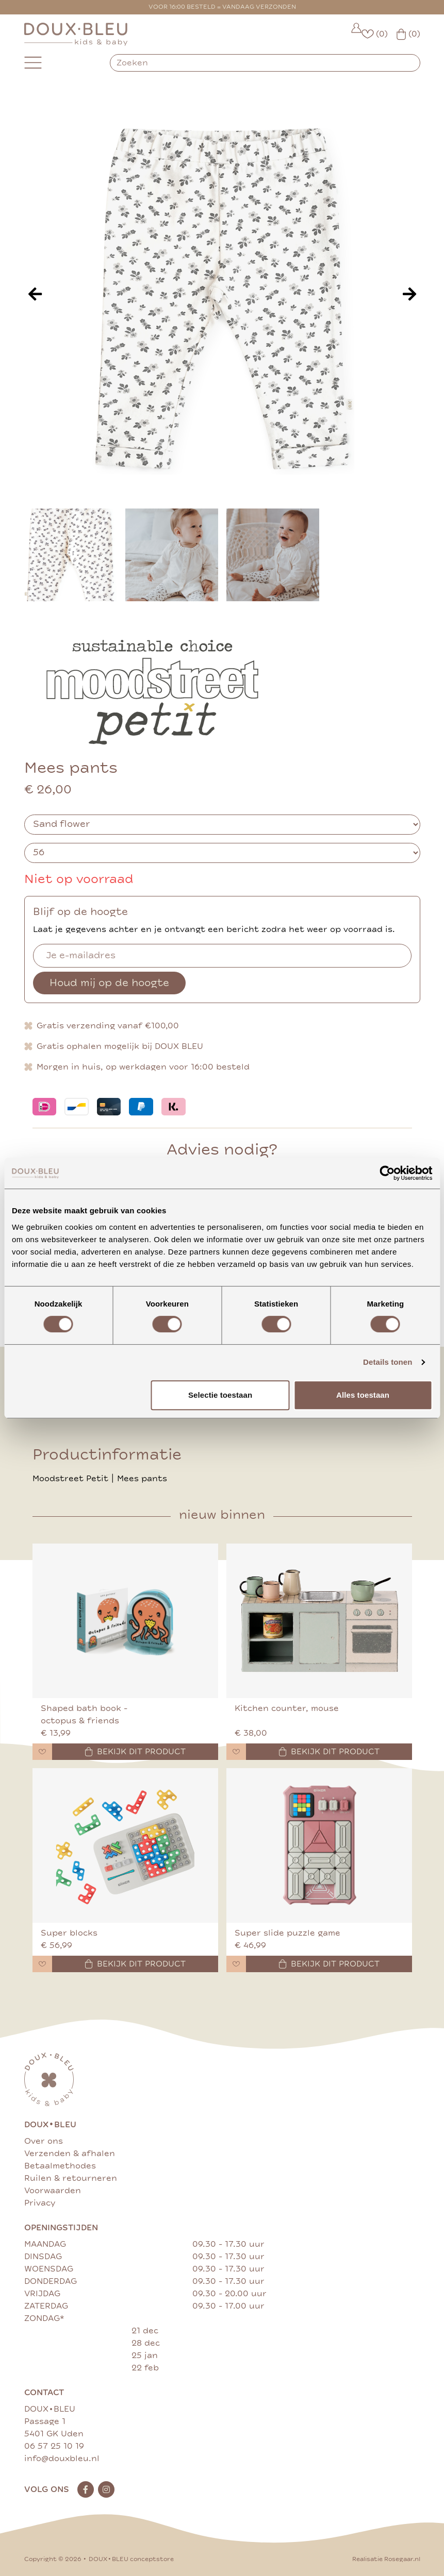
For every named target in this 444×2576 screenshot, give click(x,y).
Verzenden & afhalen (69, 2153)
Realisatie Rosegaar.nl (386, 2559)
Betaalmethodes (60, 2166)
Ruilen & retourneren (70, 2178)
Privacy (39, 2203)
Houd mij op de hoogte (109, 982)
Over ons (43, 2141)
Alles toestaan (362, 1395)
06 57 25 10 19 (54, 2446)
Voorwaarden (52, 2190)
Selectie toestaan (220, 1395)
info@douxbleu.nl (62, 2458)
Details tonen (387, 1362)
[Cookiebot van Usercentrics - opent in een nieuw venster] (387, 1173)
